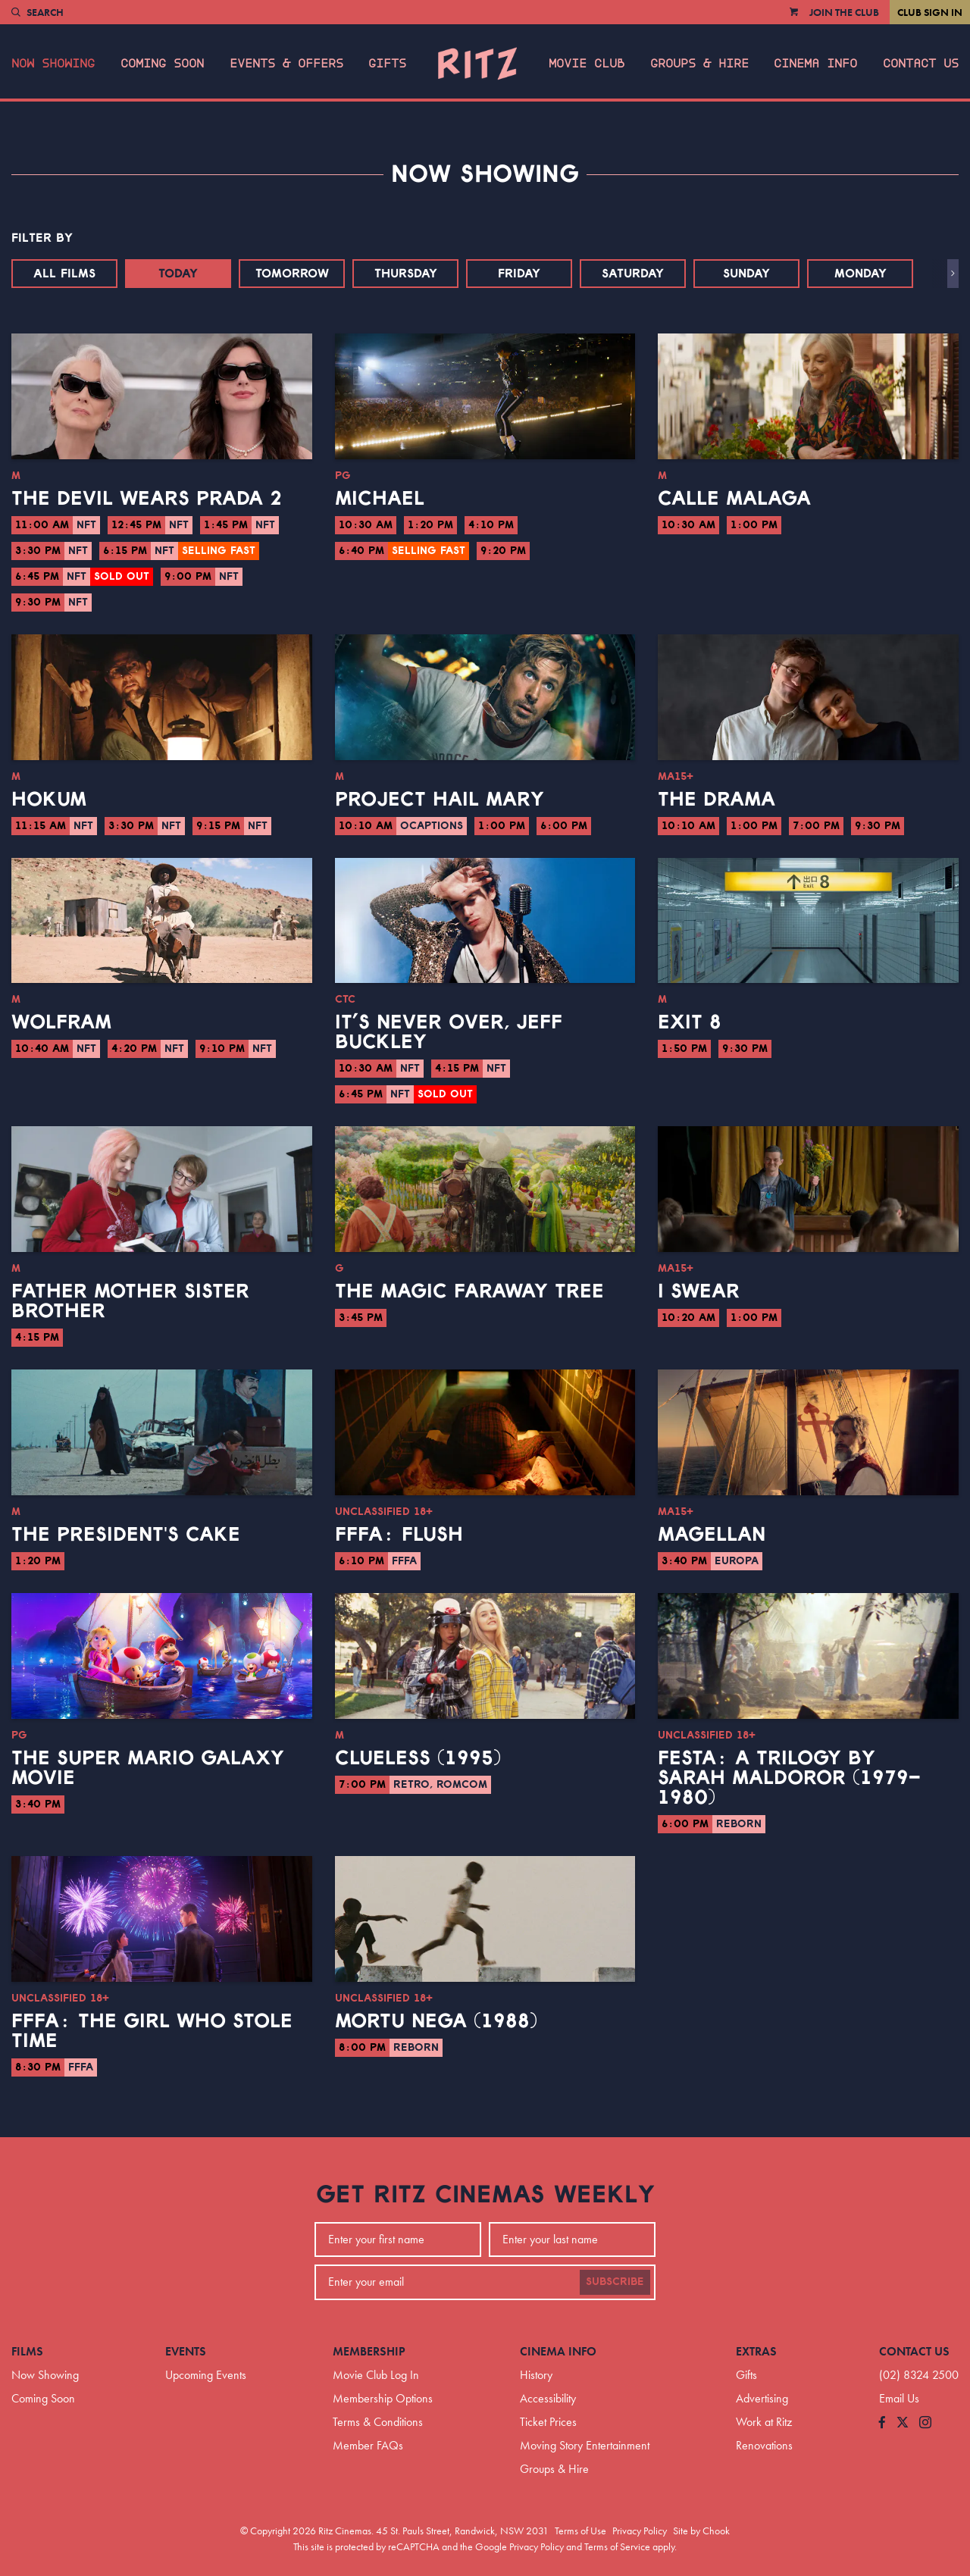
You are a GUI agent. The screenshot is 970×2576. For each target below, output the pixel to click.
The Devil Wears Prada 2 (146, 499)
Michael (379, 499)
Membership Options (383, 2398)
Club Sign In (929, 12)
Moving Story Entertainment (584, 2445)
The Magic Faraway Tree (469, 1291)
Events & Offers (286, 64)
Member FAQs (368, 2445)
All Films (64, 274)
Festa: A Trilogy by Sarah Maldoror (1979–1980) (789, 1778)
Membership (369, 2351)
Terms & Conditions (378, 2422)
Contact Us (921, 64)
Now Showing (53, 64)
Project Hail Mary (439, 799)
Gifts (387, 64)
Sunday (746, 274)
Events (185, 2351)
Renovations (764, 2445)
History (536, 2375)
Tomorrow (292, 274)
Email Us (899, 2398)
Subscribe (615, 2282)
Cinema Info (815, 64)
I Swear (699, 1291)
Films (27, 2351)
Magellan (711, 1535)
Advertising (762, 2398)
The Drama (716, 799)
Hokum (48, 799)
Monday (860, 274)
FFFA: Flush (399, 1535)
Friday (519, 274)
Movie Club (586, 64)
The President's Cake (125, 1535)
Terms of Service (617, 2546)
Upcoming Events (205, 2375)
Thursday (405, 274)
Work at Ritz (764, 2422)
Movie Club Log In (376, 2375)
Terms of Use (580, 2530)
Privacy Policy (639, 2530)
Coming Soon (162, 64)
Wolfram (61, 1022)
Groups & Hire (699, 64)
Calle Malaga (734, 499)
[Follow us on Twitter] (902, 2423)
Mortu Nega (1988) (436, 2021)
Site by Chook (701, 2530)
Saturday (633, 274)
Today (178, 274)
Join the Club (844, 12)
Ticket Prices (548, 2422)
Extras (756, 2351)
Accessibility (548, 2398)
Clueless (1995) (418, 1758)
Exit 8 (689, 1022)
